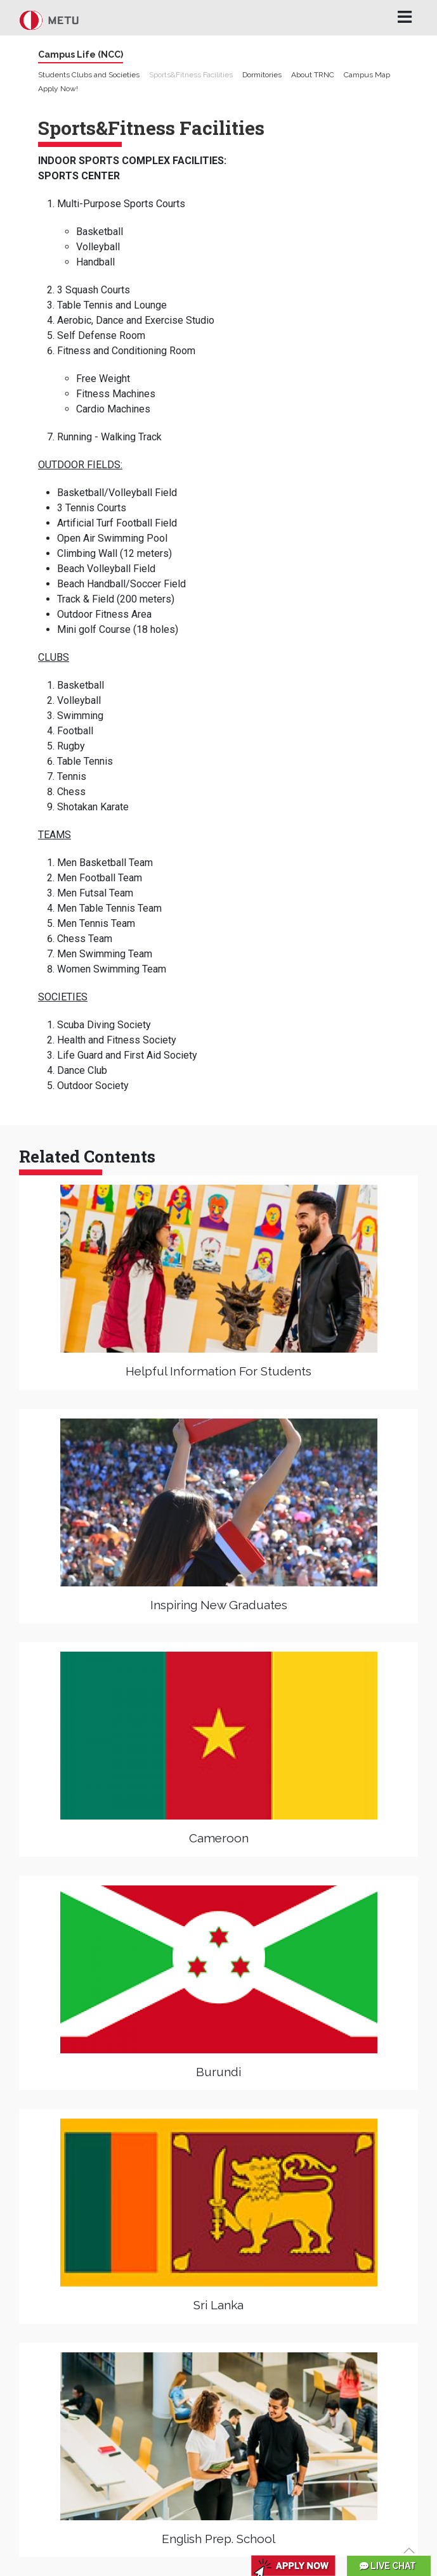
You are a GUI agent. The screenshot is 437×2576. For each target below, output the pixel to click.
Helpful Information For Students (218, 1371)
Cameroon (219, 1838)
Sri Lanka (218, 2305)
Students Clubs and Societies (89, 74)
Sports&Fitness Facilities (191, 74)
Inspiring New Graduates (218, 1605)
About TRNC (312, 74)
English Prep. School (218, 2539)
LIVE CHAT (388, 2566)
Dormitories (262, 74)
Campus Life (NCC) (80, 54)
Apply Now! (58, 88)
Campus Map (367, 74)
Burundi (218, 2072)
